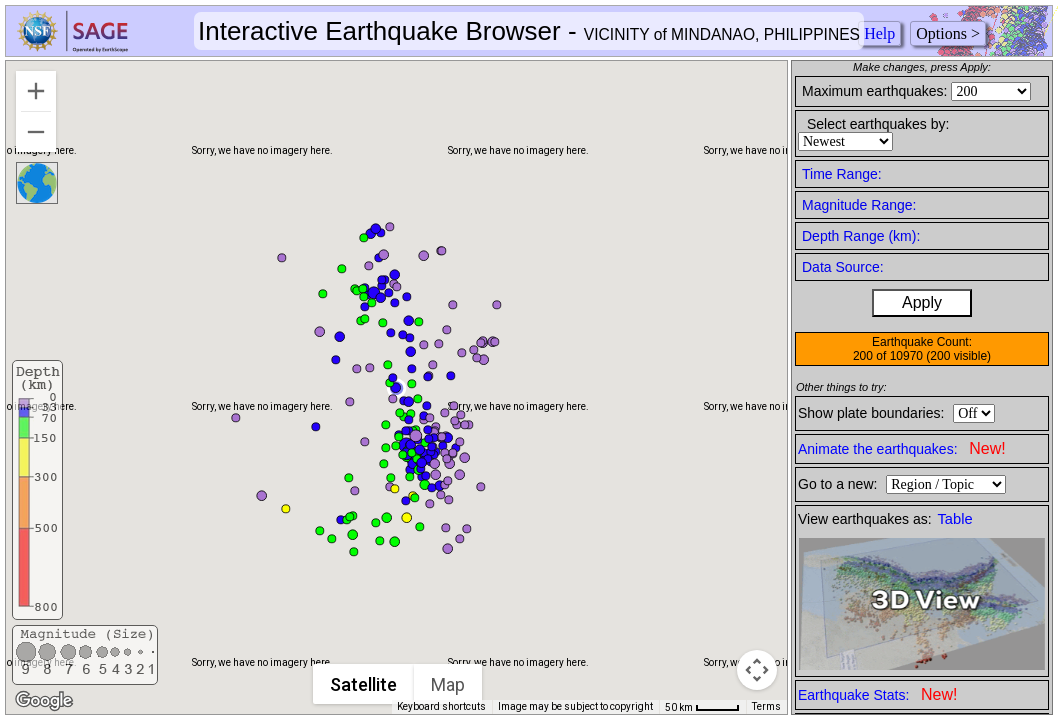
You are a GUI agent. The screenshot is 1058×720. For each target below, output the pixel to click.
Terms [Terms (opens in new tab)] (766, 706)
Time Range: (842, 174)
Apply (922, 302)
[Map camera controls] (757, 670)
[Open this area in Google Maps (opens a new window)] (44, 701)
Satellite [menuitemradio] (363, 684)
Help (879, 33)
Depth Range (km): (861, 236)
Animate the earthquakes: (902, 448)
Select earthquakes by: (878, 124)
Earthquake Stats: (877, 694)
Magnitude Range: (859, 205)
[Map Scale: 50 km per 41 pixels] (702, 707)
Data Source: (843, 267)
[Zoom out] (36, 132)
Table (955, 519)
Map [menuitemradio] (448, 684)
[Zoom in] (36, 91)
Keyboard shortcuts (441, 706)
